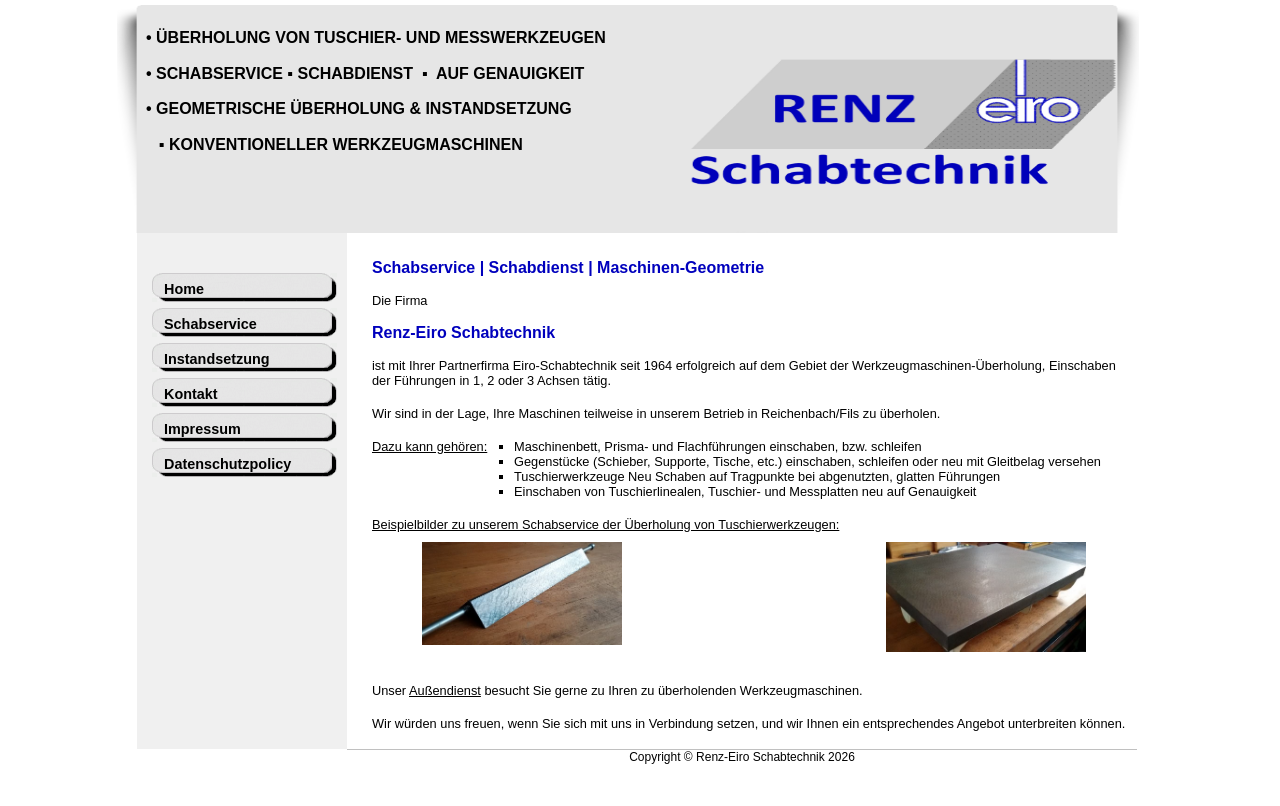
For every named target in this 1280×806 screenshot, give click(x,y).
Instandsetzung (217, 359)
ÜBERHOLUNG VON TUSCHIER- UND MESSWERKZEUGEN (381, 37)
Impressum (202, 429)
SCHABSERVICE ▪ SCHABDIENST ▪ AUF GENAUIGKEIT (370, 73)
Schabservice (210, 324)
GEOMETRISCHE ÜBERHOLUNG (280, 108)
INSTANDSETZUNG (498, 108)
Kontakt (191, 394)
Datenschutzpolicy (227, 464)
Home (184, 289)
